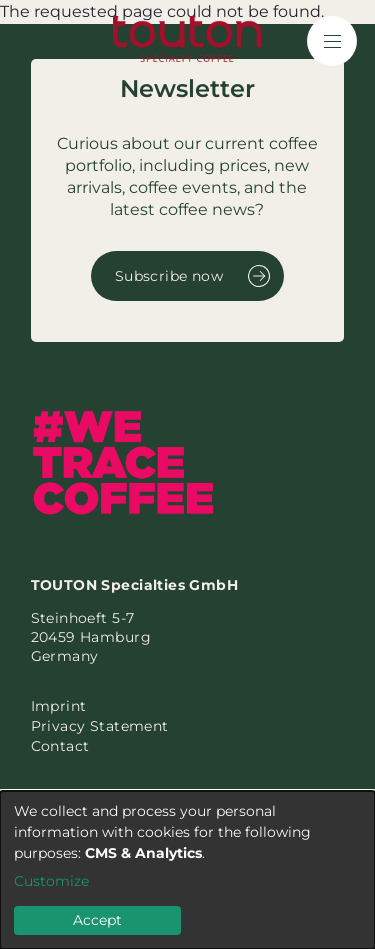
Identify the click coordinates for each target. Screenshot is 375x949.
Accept (97, 920)
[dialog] (187, 870)
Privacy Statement (100, 726)
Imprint (59, 706)
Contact (60, 746)
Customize (51, 881)
